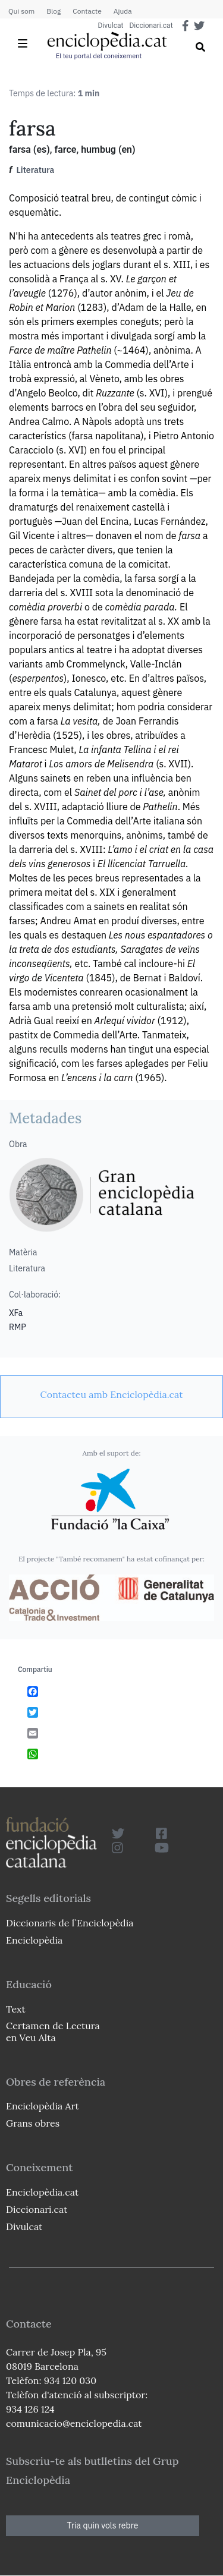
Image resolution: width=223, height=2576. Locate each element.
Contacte (87, 11)
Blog (53, 11)
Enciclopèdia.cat (42, 2192)
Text (16, 2009)
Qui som (21, 11)
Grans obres (32, 2123)
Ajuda (123, 11)
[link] (111, 1394)
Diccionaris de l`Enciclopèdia (69, 1923)
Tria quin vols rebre (103, 2525)
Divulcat (111, 25)
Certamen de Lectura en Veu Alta (53, 2031)
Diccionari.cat (150, 25)
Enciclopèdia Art (42, 2106)
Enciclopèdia (34, 1940)
